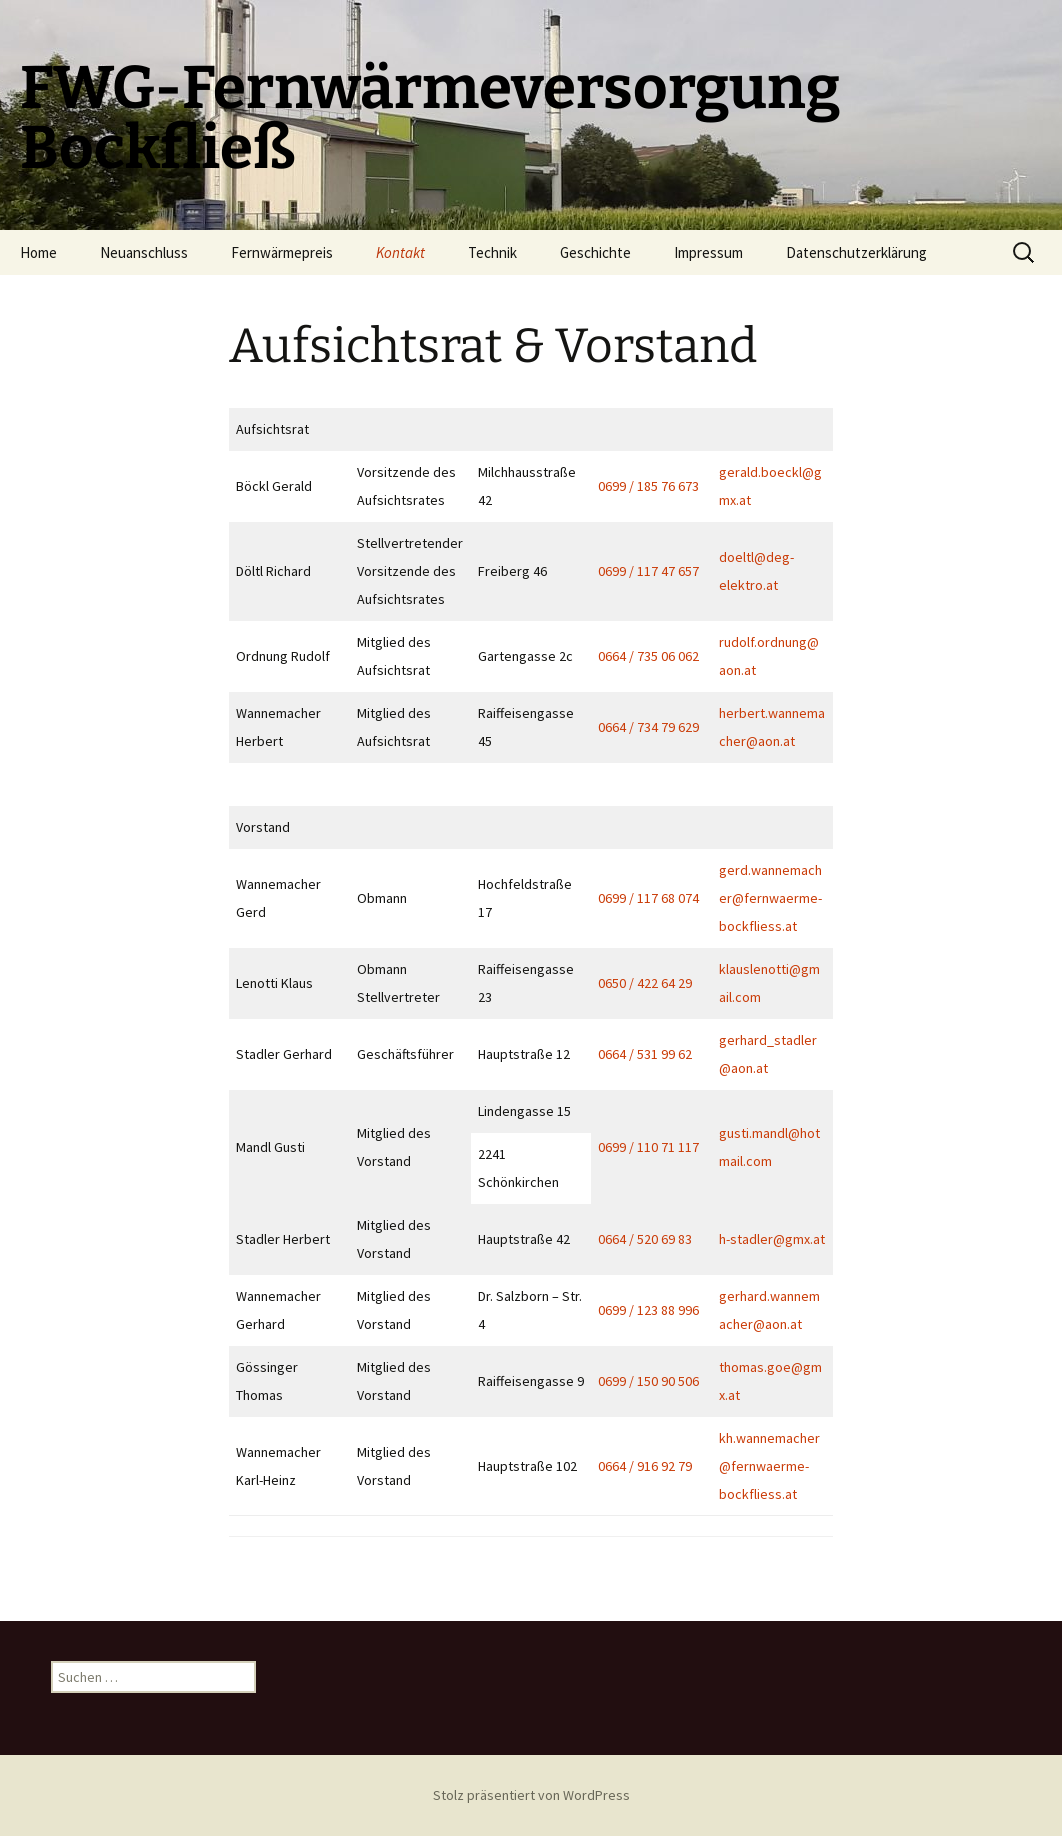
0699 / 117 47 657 (648, 571)
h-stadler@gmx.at (772, 1239)
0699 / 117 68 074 (648, 898)
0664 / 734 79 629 (648, 727)
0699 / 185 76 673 (648, 486)
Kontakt (400, 252)
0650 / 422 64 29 (645, 983)
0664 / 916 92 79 (645, 1466)
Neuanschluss (144, 252)
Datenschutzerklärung (856, 252)
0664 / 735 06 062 (648, 656)
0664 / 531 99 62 (645, 1054)
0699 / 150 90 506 (648, 1381)
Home (38, 252)
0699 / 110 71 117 (648, 1147)
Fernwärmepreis (282, 252)
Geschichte (595, 252)
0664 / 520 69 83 (645, 1239)
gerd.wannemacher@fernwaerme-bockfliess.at (770, 898)
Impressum (708, 252)
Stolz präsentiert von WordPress (531, 1795)
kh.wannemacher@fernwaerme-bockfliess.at (769, 1466)
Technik (492, 252)
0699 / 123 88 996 (648, 1310)
